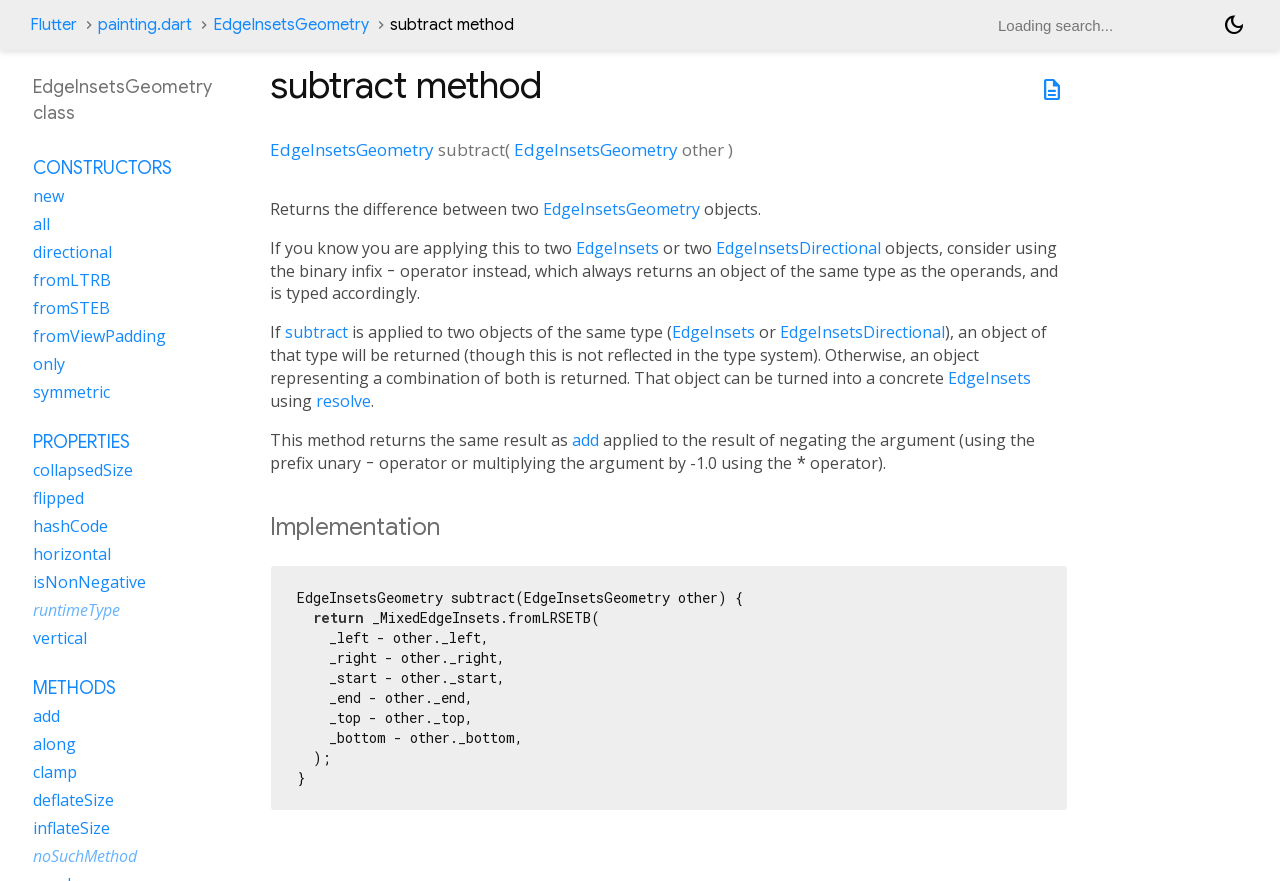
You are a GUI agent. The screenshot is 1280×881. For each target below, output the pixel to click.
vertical (60, 638)
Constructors (102, 168)
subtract (316, 332)
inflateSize (71, 828)
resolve (343, 401)
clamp (55, 772)
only (49, 364)
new (48, 196)
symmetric (71, 392)
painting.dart (145, 25)
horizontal (72, 554)
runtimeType (76, 610)
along (54, 744)
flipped (58, 498)
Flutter (53, 25)
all (41, 224)
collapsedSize (83, 470)
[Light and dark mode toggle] (1234, 25)
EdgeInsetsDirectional (798, 248)
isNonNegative (89, 582)
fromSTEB (71, 308)
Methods (74, 688)
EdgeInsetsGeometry (291, 25)
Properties (81, 442)
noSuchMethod (85, 856)
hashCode (70, 526)
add (585, 440)
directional (72, 252)
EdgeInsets (617, 248)
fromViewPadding (99, 336)
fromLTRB (72, 280)
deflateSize (73, 800)
